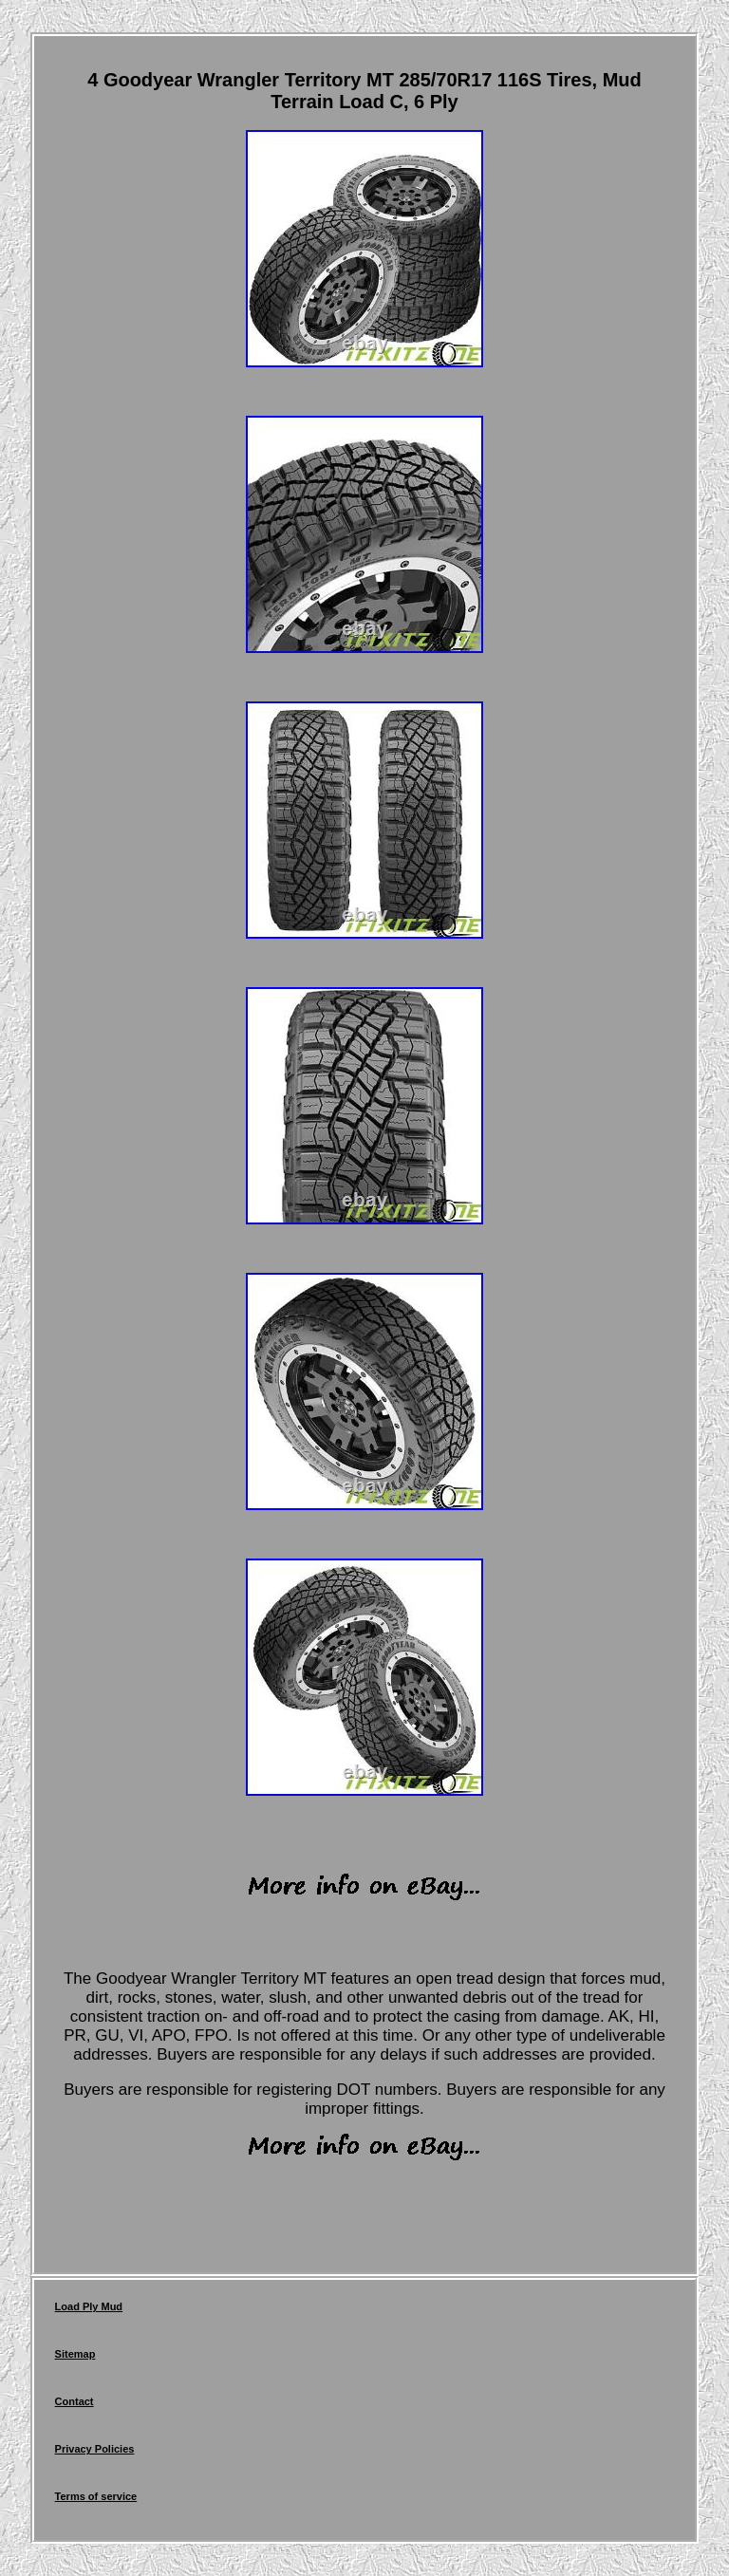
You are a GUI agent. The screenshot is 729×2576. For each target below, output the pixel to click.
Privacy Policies (95, 2449)
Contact (74, 2401)
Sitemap (75, 2354)
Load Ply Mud (89, 2306)
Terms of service (96, 2496)
